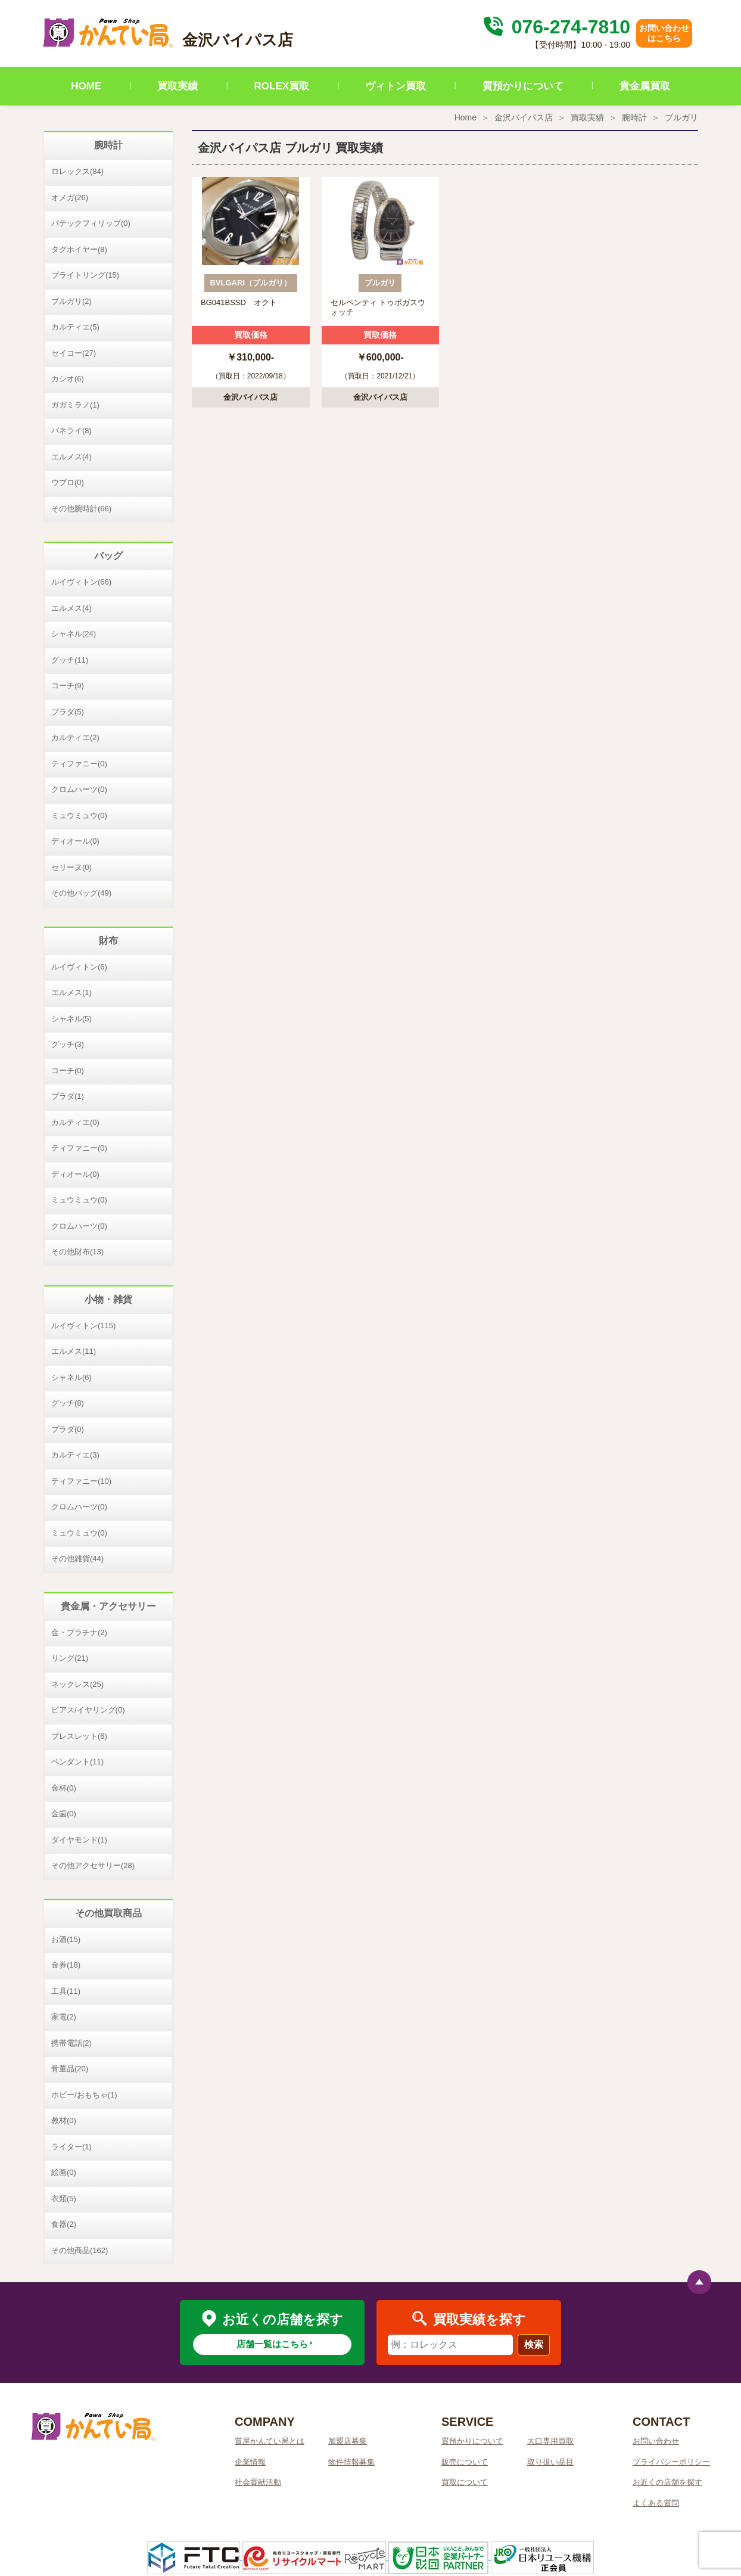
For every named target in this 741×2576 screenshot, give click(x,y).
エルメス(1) (71, 992)
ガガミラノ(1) (75, 404)
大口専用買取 (550, 2441)
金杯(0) (63, 1787)
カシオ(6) (67, 378)
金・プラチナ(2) (79, 1632)
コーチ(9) (67, 685)
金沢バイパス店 (523, 117)
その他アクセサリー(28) (93, 1865)
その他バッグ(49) (81, 892)
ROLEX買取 (282, 86)
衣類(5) (63, 2198)
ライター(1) (71, 2146)
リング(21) (69, 1658)
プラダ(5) (67, 711)
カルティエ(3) (75, 1454)
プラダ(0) (67, 1429)
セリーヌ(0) (71, 867)
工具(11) (65, 1991)
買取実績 (177, 86)
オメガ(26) (69, 197)
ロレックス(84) (77, 171)
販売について (464, 2461)
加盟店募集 (347, 2441)
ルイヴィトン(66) (81, 581)
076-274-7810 (555, 27)
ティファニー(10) (81, 1481)
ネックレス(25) (77, 1684)
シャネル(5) (71, 1018)
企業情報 (250, 2461)
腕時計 (634, 117)
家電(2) (63, 2016)
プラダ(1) (67, 1096)
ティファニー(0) (79, 763)
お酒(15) (65, 1939)
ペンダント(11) (77, 1761)
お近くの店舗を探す (667, 2482)
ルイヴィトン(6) (79, 966)
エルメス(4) (71, 456)
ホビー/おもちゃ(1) (84, 2094)
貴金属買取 (644, 86)
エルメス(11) (73, 1351)
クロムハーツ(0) (79, 789)
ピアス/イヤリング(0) (88, 1709)
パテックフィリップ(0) (90, 223)
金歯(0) (63, 1813)
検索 (533, 2344)
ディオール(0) (75, 841)
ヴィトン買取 (395, 86)
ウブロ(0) (67, 482)
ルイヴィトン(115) (83, 1325)
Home (465, 117)
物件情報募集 (351, 2461)
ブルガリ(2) (71, 301)
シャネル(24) (73, 633)
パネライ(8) (71, 430)
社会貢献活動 (258, 2482)
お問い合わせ (656, 2441)
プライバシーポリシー (671, 2461)
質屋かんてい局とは (269, 2441)
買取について (464, 2482)
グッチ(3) (67, 1044)
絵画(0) (63, 2172)
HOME (86, 86)
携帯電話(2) (71, 2043)
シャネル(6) (71, 1377)
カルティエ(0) (75, 1122)
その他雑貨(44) (77, 1558)
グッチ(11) (69, 659)
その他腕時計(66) (81, 508)
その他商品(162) (79, 2250)
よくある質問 (656, 2503)
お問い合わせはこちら (664, 33)
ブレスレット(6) (79, 1736)
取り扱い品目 (550, 2461)
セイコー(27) (73, 353)
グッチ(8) (67, 1403)
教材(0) (63, 2120)
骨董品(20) (69, 2068)
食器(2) (63, 2224)
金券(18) (65, 1964)
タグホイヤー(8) (79, 249)
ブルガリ (681, 117)
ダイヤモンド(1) (79, 1839)
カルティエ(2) (75, 737)
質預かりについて (522, 86)
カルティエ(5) (75, 326)
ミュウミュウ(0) (79, 815)
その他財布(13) (77, 1251)
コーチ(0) (67, 1070)
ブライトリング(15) (85, 275)
